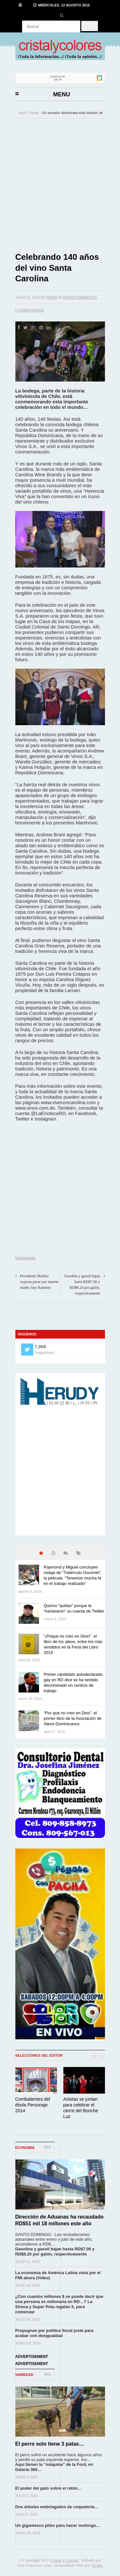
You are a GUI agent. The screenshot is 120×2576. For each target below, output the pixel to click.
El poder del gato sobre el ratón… (48, 2488)
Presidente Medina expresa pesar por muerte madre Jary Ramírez (39, 1282)
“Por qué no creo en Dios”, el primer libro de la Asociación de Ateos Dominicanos (73, 1718)
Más (49, 2147)
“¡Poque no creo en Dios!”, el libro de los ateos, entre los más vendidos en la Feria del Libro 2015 (73, 1644)
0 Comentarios (29, 310)
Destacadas (25, 1258)
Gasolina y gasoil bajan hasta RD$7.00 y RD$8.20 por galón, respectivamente (55, 2251)
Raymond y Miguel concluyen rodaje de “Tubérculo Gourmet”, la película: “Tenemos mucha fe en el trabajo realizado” (73, 1575)
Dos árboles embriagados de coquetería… (57, 2506)
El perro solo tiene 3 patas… (49, 2444)
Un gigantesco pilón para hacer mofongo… (57, 2525)
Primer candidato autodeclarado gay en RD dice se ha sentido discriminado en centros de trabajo (73, 1682)
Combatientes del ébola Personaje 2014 (32, 2105)
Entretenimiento (80, 297)
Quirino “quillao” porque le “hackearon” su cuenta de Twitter (74, 1608)
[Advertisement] (60, 185)
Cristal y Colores (64, 2560)
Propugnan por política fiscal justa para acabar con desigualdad (54, 2333)
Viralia (96, 2565)
